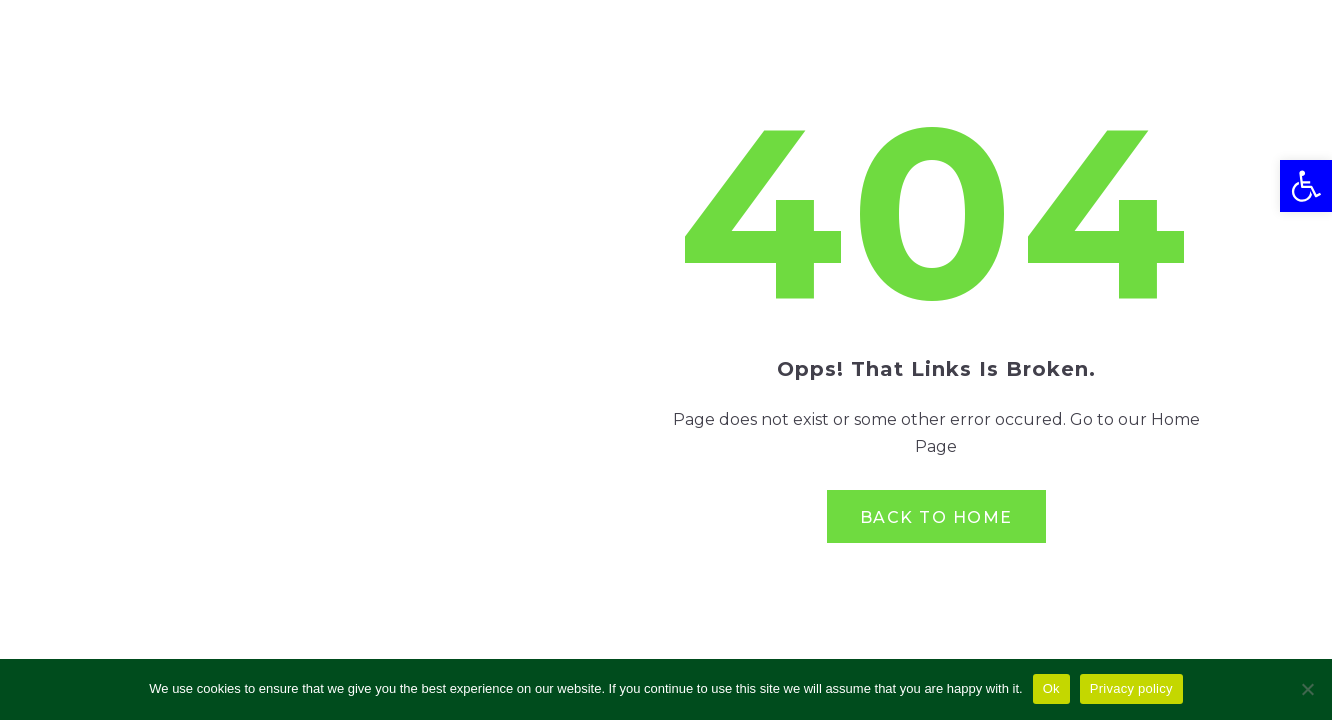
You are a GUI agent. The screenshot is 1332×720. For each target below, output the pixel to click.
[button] (1306, 186)
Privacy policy (1131, 688)
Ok (1051, 688)
